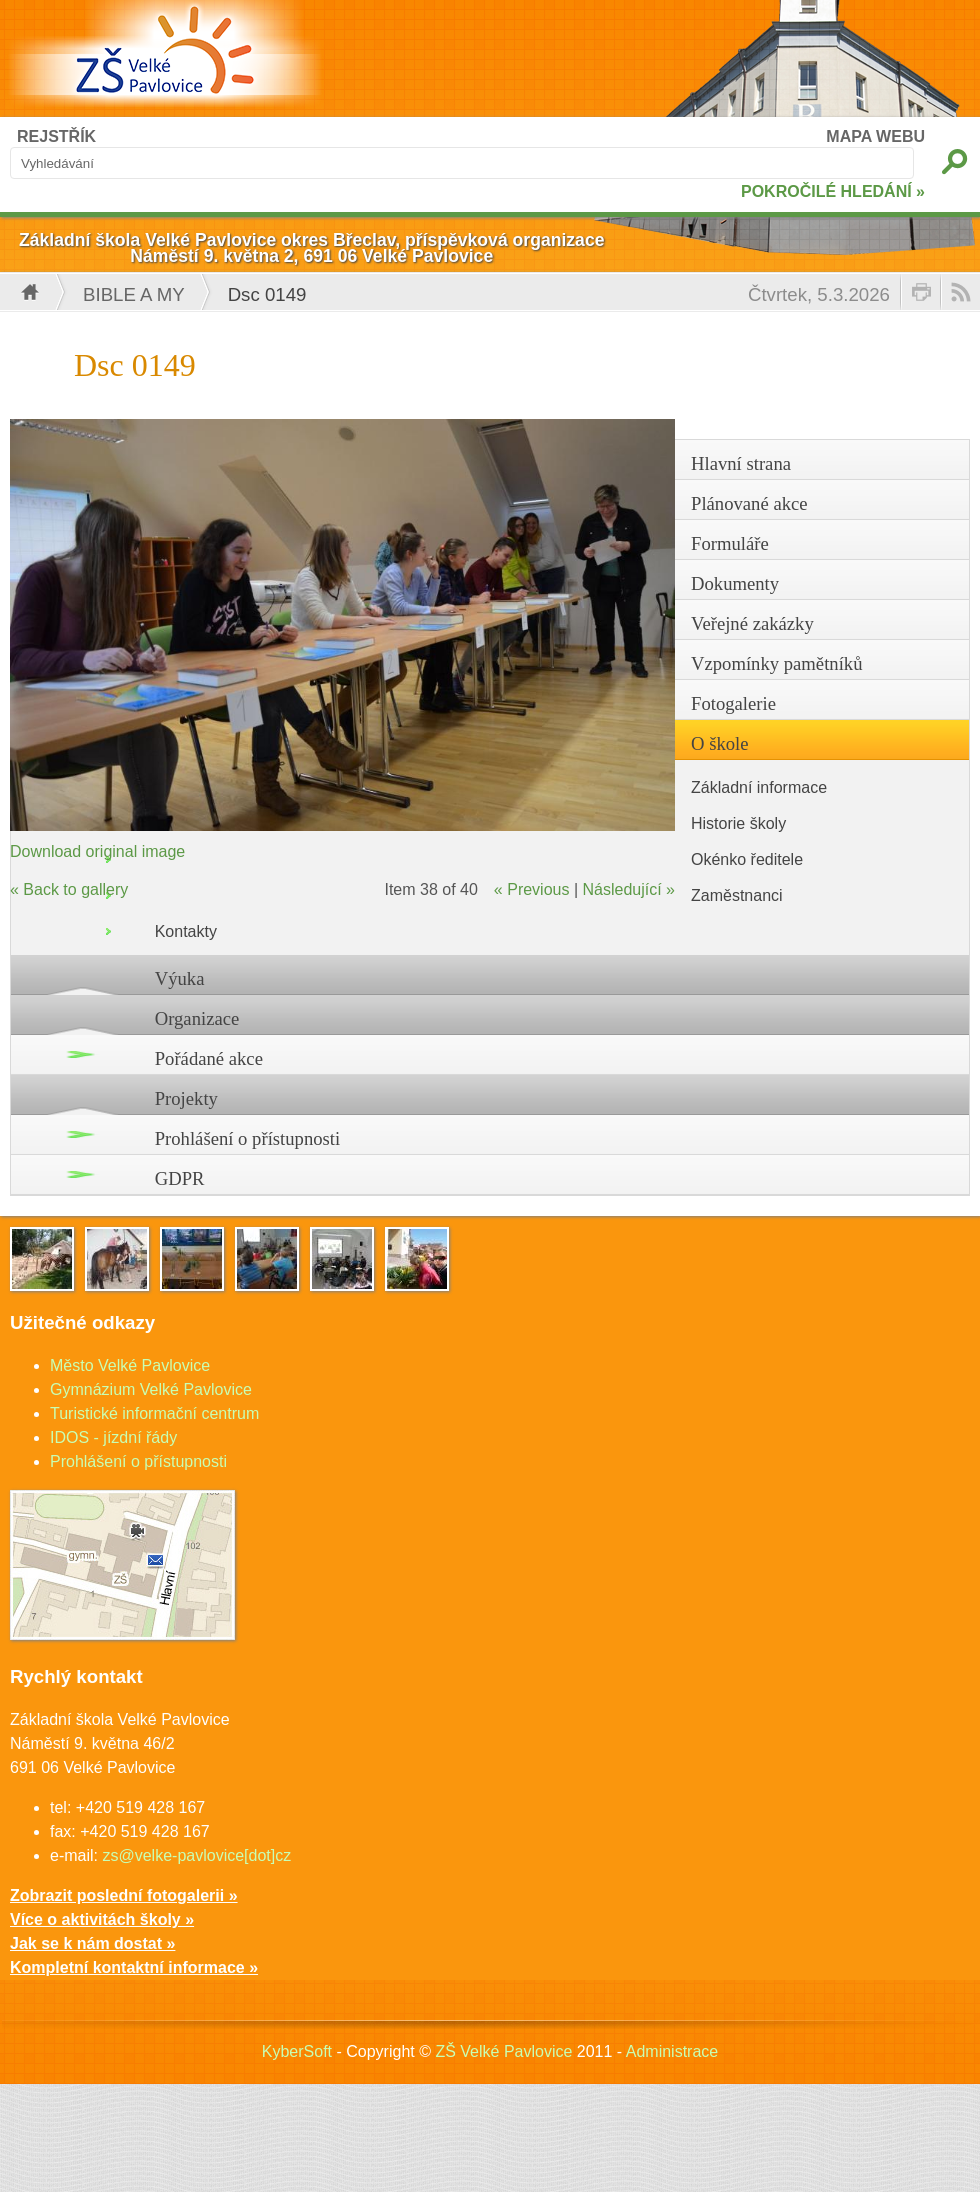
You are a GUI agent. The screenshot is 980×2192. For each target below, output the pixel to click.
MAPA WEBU (875, 136)
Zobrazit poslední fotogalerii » (124, 1895)
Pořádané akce (209, 1058)
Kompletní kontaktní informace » (134, 1967)
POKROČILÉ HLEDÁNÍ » (833, 191)
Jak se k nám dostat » (92, 1943)
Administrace (672, 2051)
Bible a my (134, 294)
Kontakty (186, 931)
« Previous (532, 889)
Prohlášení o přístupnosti (248, 1138)
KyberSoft (297, 2051)
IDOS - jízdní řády (113, 1437)
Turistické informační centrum (154, 1413)
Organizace (197, 1018)
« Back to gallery (69, 889)
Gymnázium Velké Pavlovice (151, 1389)
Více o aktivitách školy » (102, 1919)
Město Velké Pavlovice (130, 1365)
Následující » (629, 889)
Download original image (97, 851)
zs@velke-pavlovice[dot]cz (196, 1855)
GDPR (180, 1178)
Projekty (186, 1098)
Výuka (180, 978)
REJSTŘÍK (56, 136)
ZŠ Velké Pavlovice (503, 2051)
